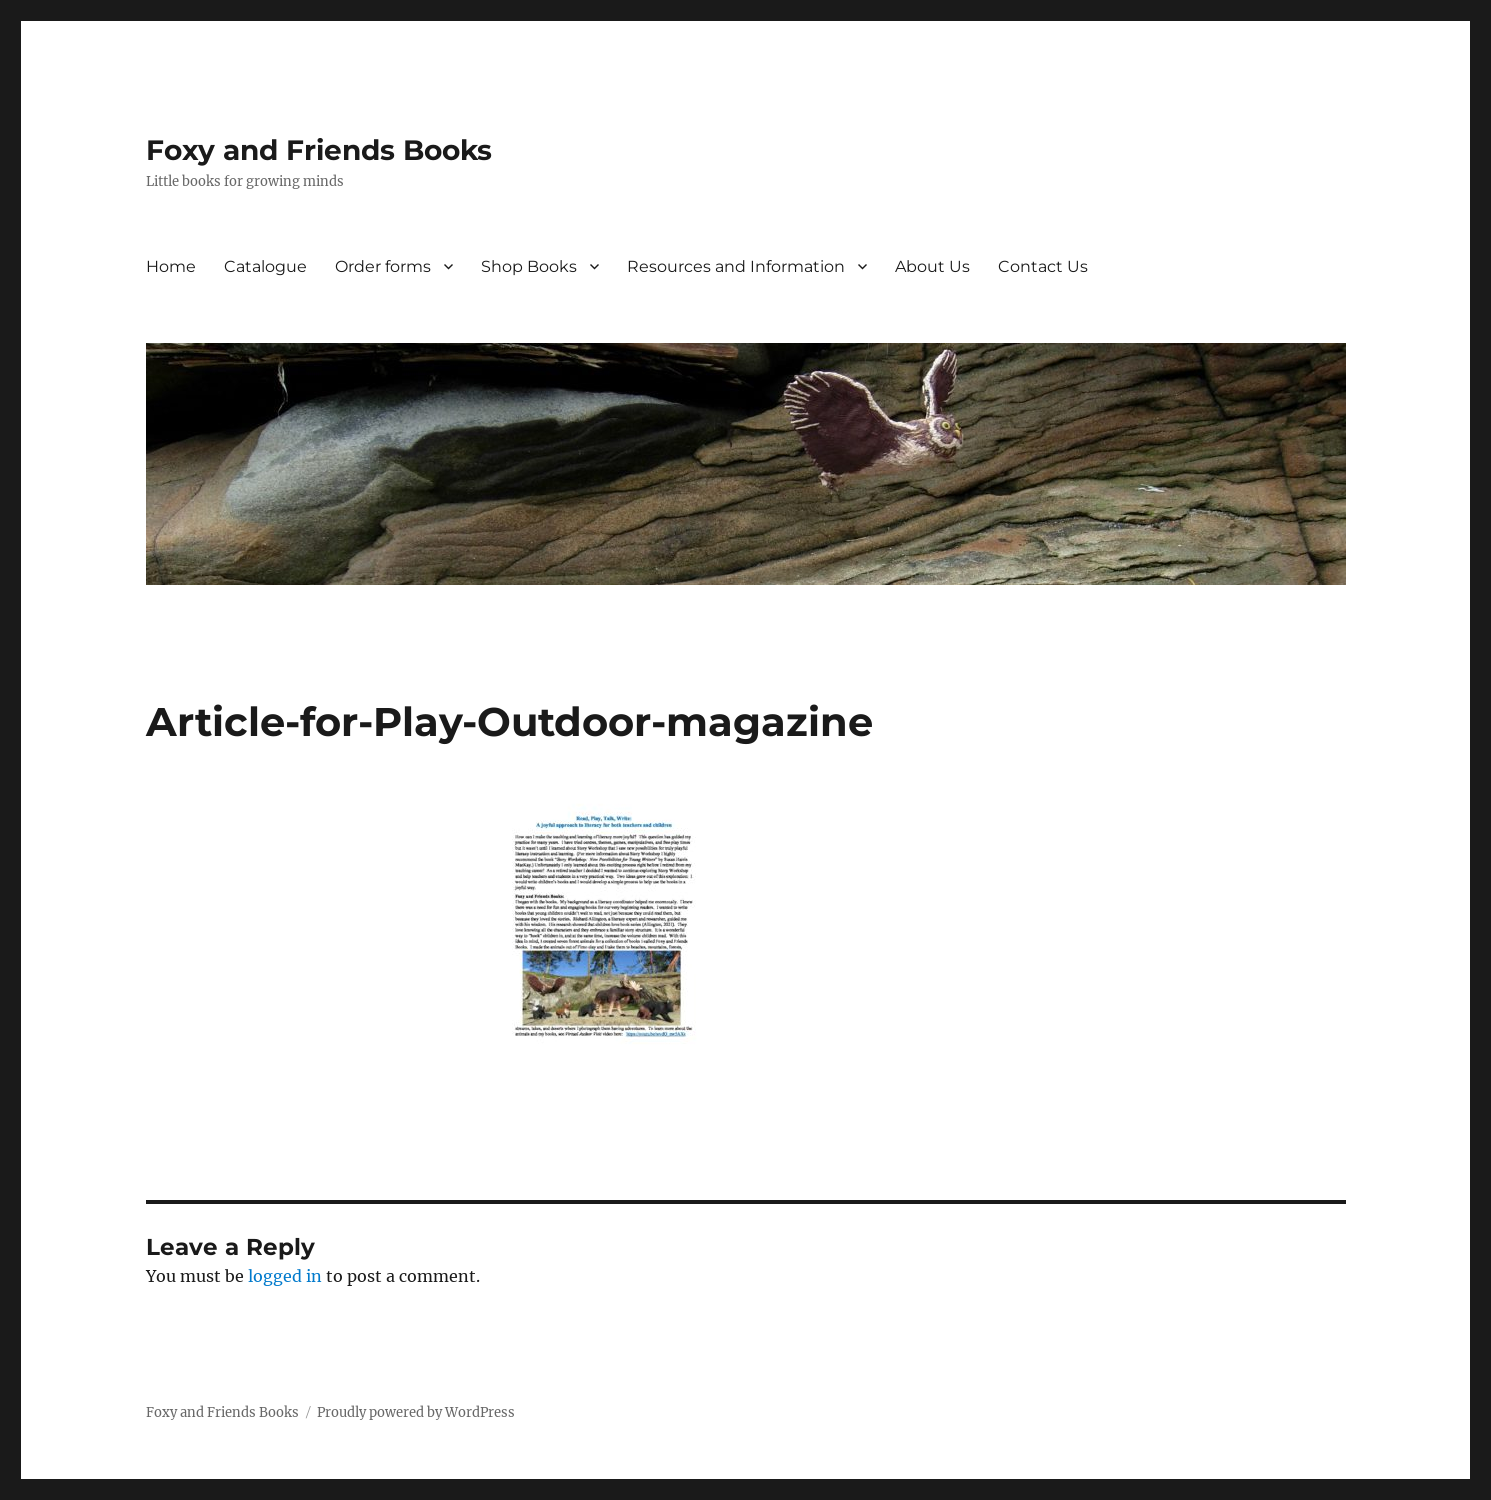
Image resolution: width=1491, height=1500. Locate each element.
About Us (932, 266)
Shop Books (529, 266)
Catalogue (265, 266)
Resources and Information (736, 266)
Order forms (383, 266)
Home (171, 266)
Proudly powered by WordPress (416, 1412)
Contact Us (1043, 266)
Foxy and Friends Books (319, 150)
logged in (285, 1276)
